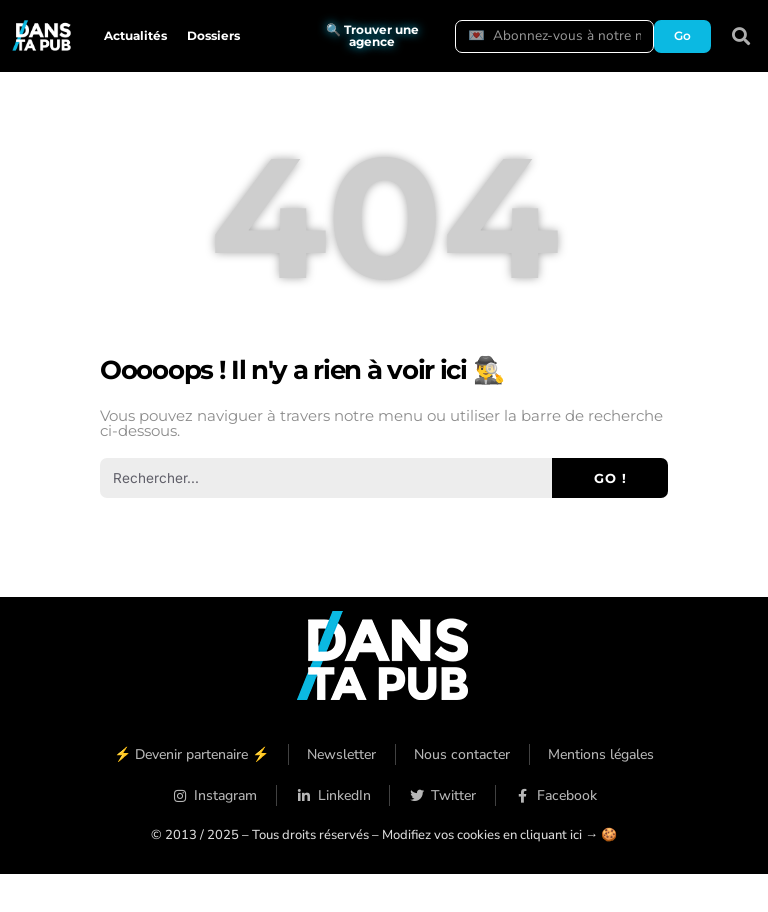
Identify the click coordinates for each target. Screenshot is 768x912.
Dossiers (213, 35)
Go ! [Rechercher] (610, 478)
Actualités (135, 35)
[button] (741, 36)
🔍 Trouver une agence (372, 35)
